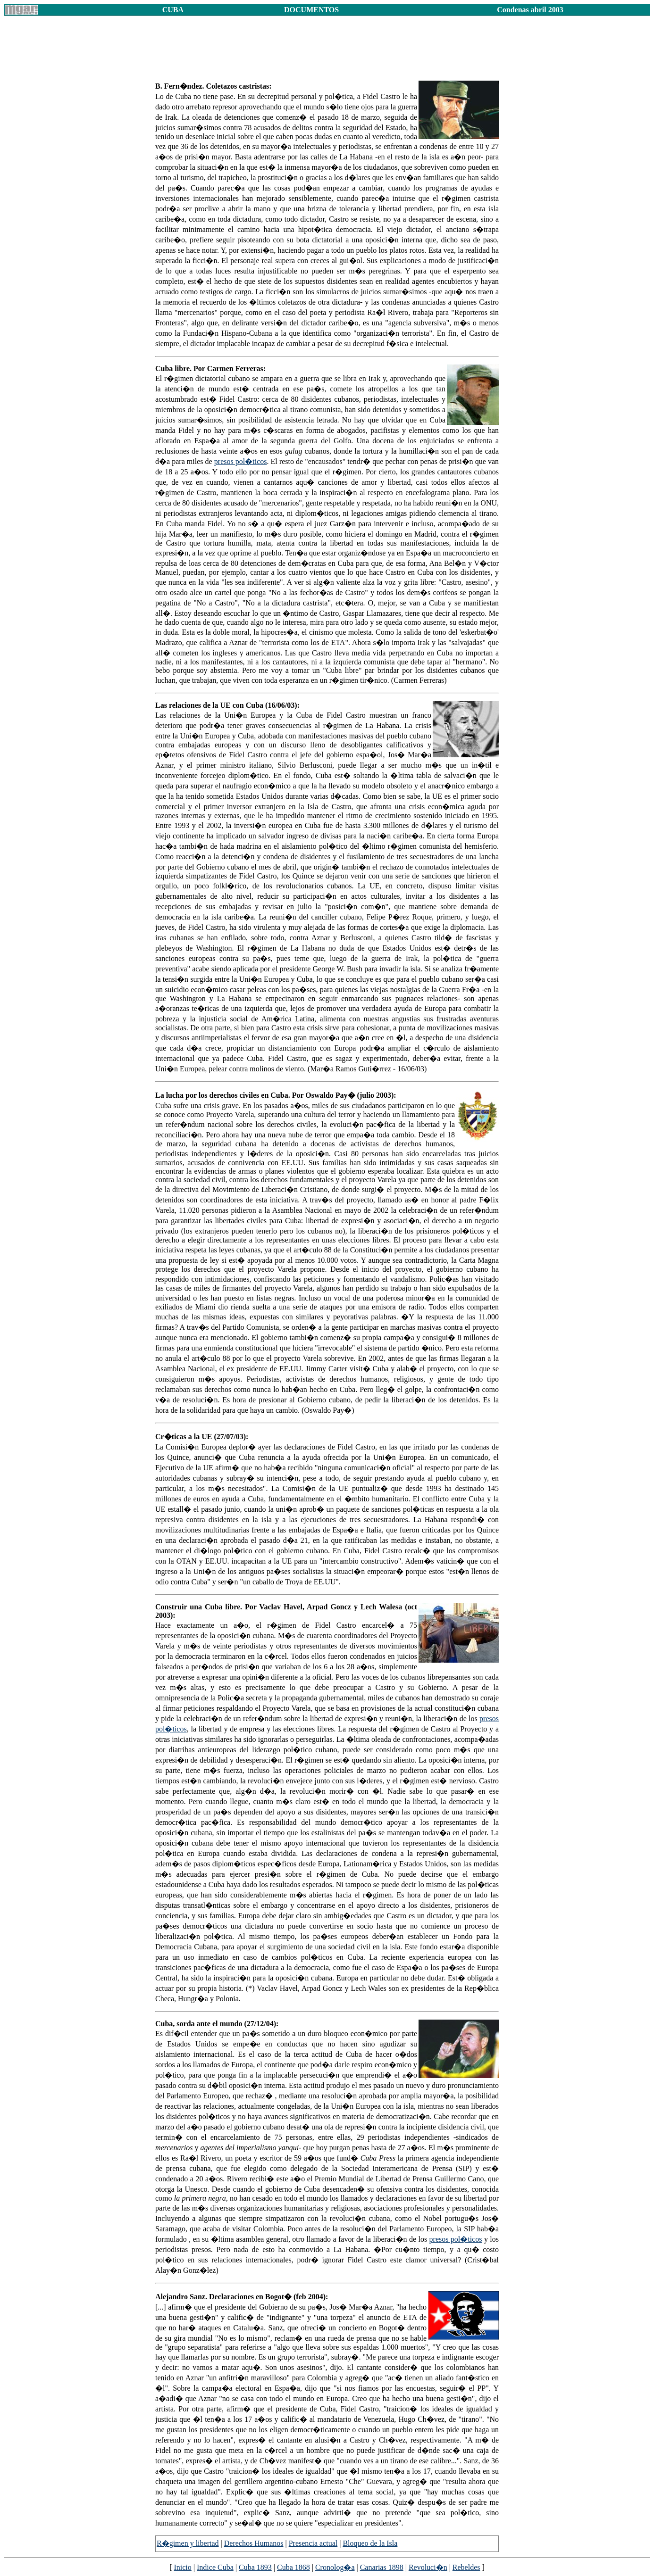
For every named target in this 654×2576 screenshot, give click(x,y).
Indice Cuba (215, 2567)
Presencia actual (313, 2543)
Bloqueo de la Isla (370, 2543)
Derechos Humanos (254, 2543)
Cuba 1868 (293, 2567)
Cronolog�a (335, 2567)
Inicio (182, 2567)
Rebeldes (466, 2567)
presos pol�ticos (240, 461)
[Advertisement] (327, 52)
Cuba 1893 (255, 2567)
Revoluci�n (428, 2567)
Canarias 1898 (381, 2567)
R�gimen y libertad (188, 2543)
